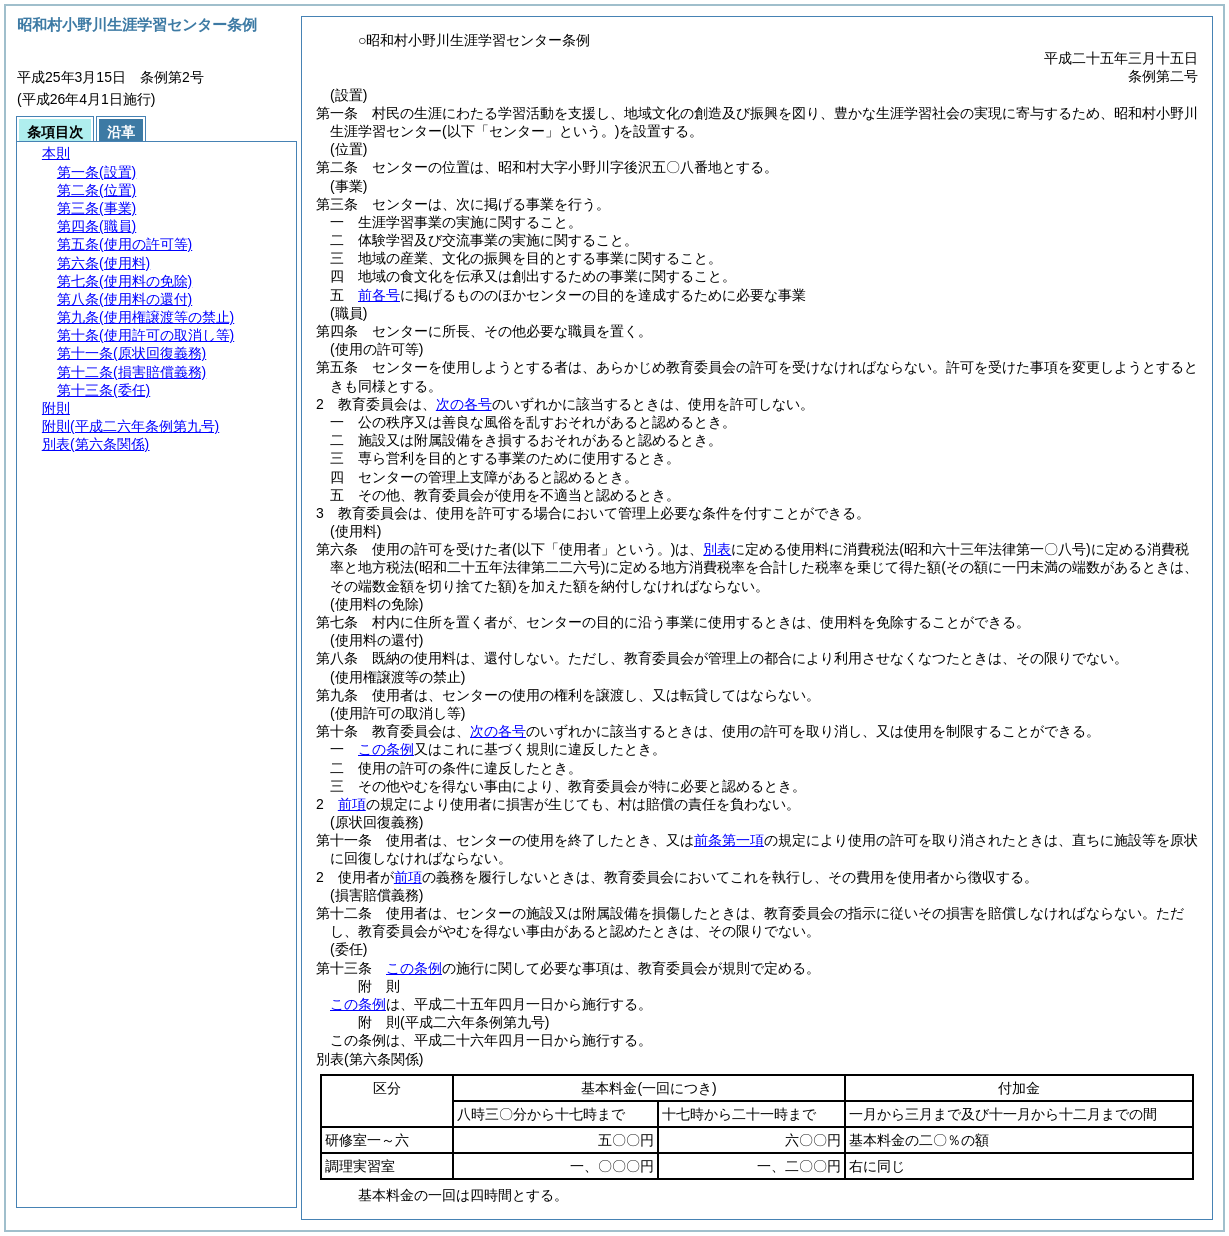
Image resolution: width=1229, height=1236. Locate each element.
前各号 (379, 295)
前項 (352, 804)
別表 (717, 549)
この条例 (386, 749)
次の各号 (464, 404)
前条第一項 (729, 840)
